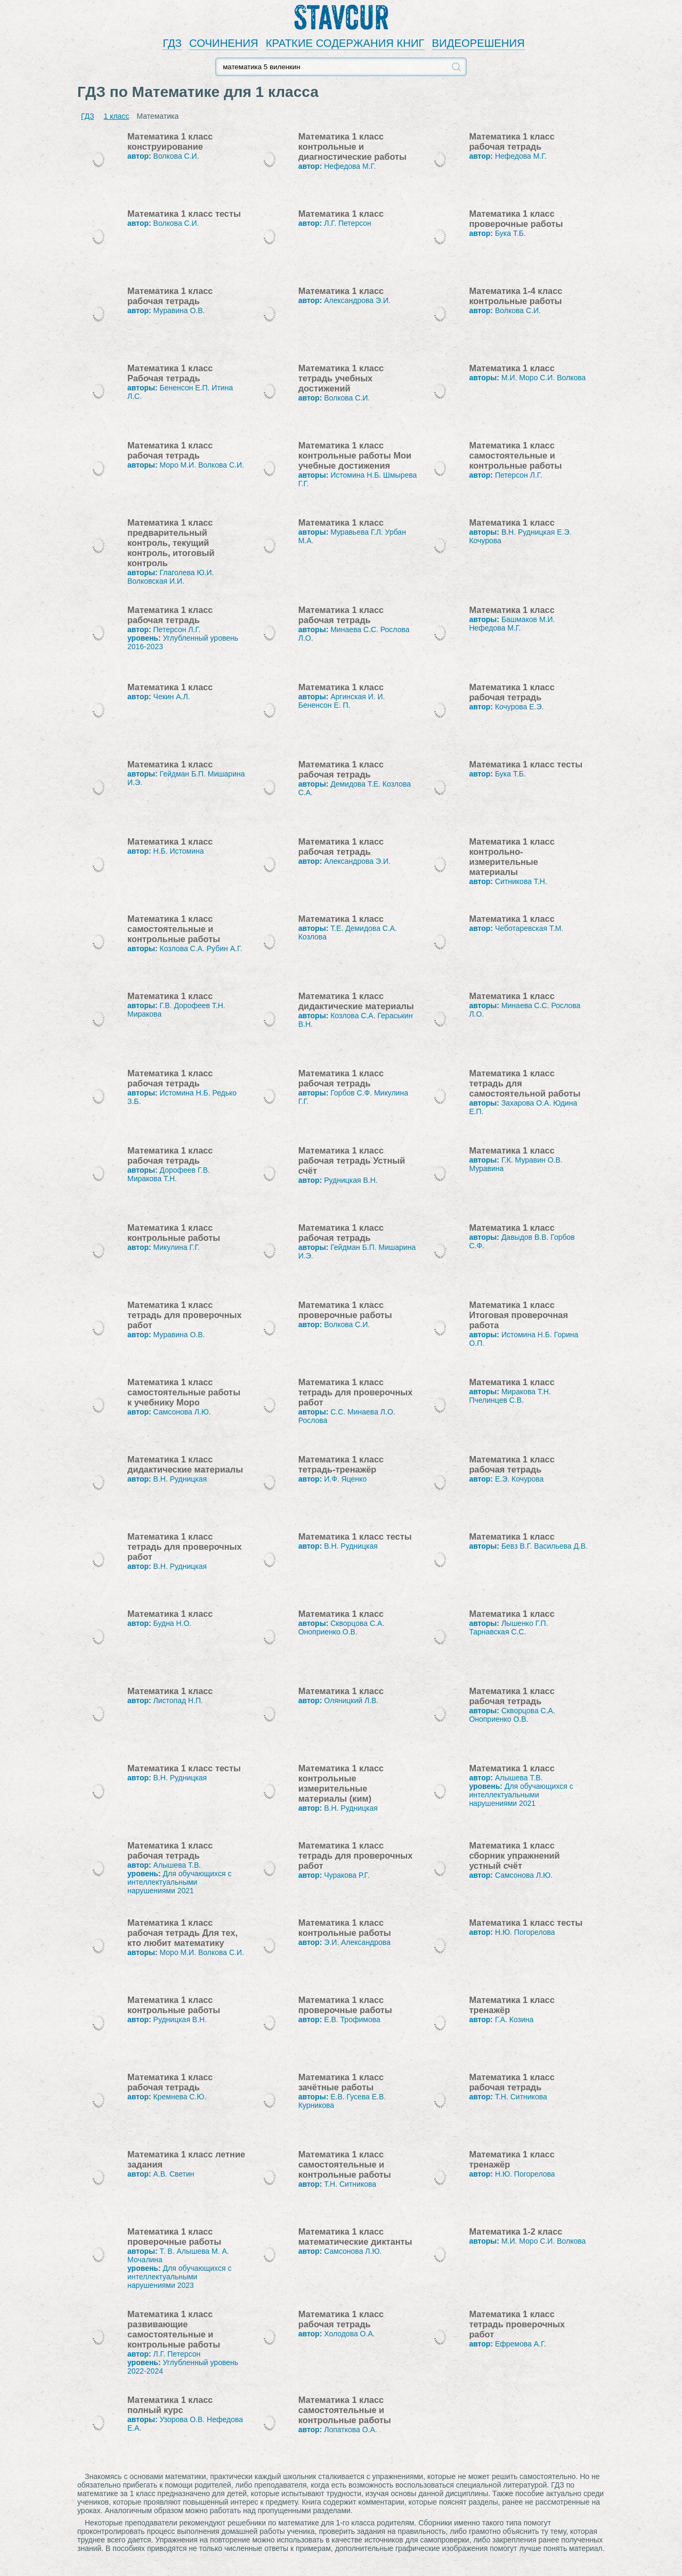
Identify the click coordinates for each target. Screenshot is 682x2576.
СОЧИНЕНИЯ (223, 43)
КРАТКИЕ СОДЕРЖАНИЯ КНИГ (345, 43)
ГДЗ (172, 43)
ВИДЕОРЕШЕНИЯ (478, 43)
